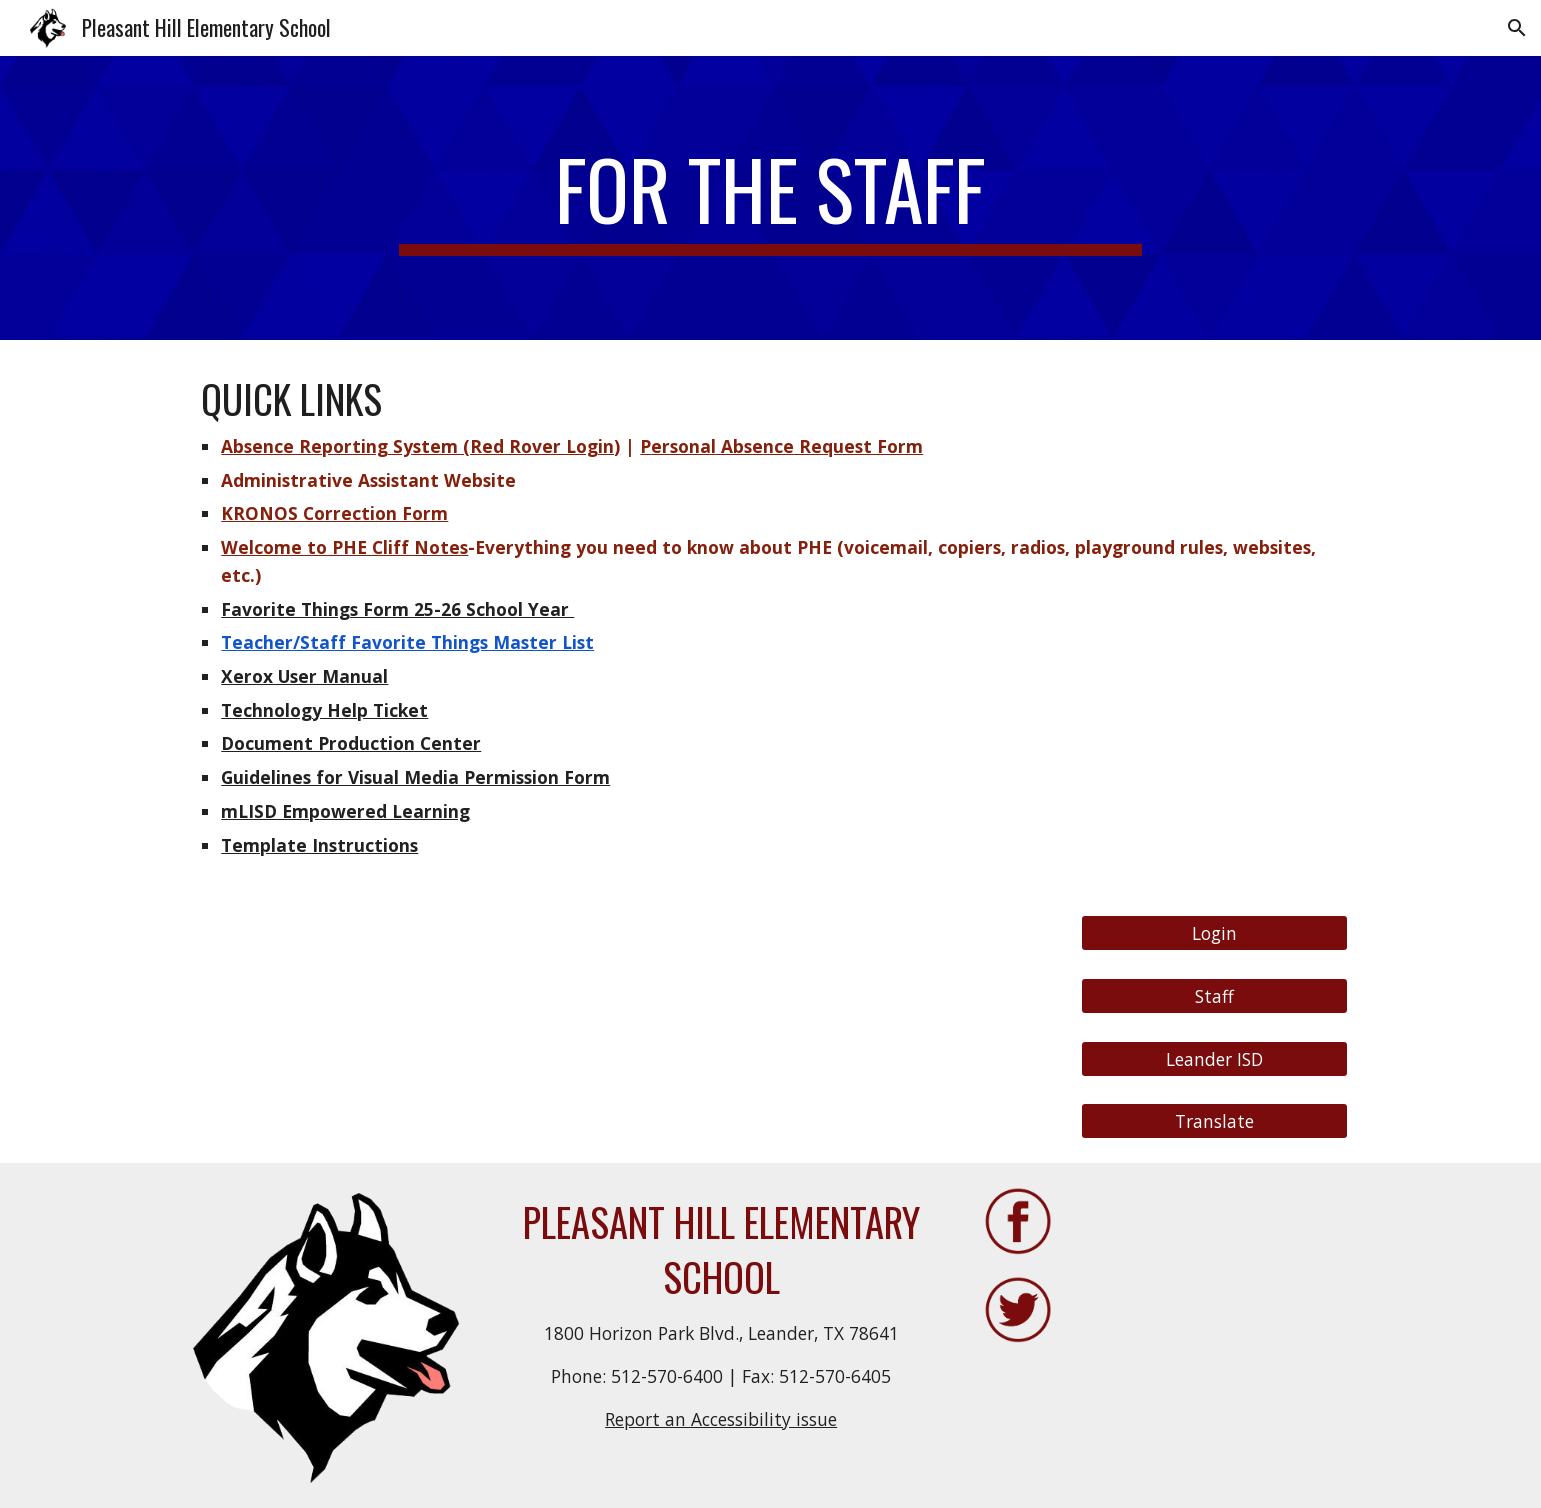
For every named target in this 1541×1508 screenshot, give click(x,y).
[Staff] (1214, 996)
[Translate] (1214, 1121)
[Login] (1214, 933)
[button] (1517, 28)
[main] (771, 198)
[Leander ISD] (1214, 1058)
